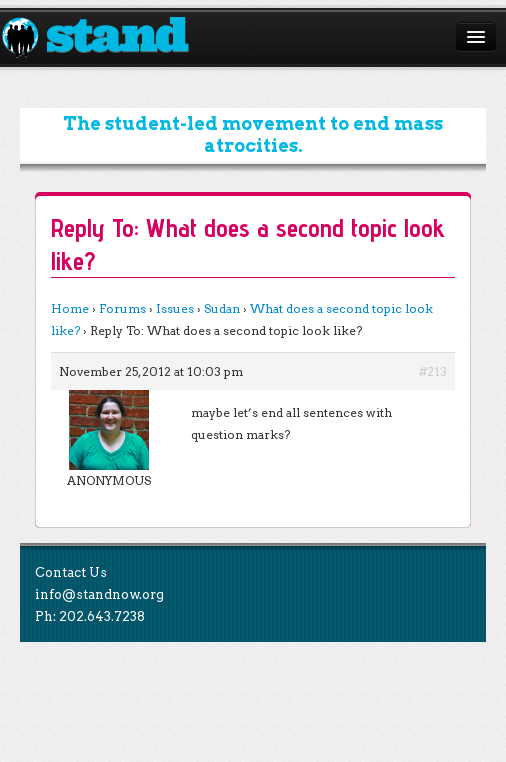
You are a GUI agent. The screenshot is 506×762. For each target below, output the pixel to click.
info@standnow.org (99, 594)
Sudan (222, 308)
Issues (175, 308)
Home (70, 308)
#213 (433, 371)
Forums (122, 308)
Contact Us (71, 572)
